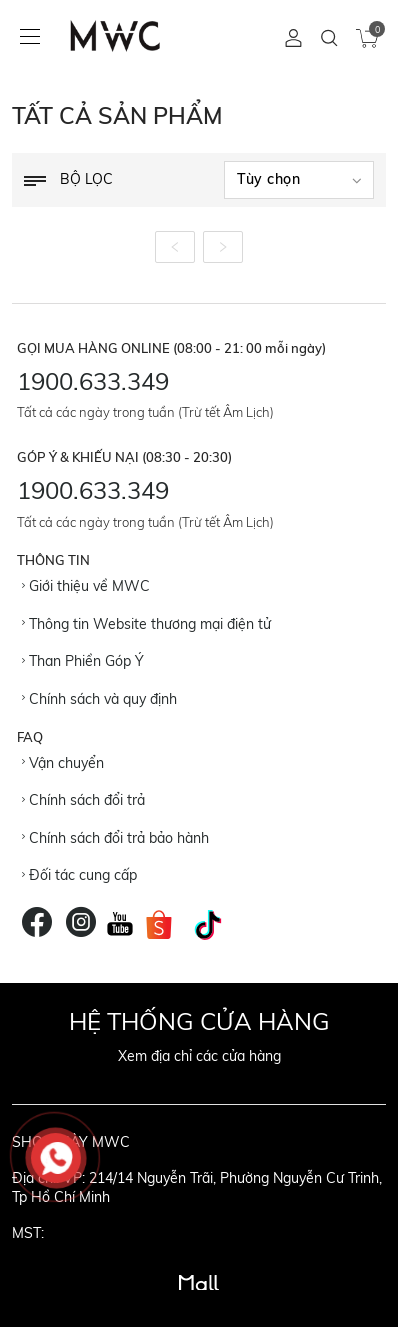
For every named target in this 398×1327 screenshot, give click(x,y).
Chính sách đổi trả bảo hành (115, 838)
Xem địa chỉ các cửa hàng (199, 1056)
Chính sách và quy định (99, 699)
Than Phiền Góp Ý (83, 661)
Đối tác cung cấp (79, 875)
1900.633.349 (93, 381)
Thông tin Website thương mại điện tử (146, 624)
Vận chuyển (63, 763)
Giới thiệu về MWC (86, 586)
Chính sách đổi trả (83, 800)
